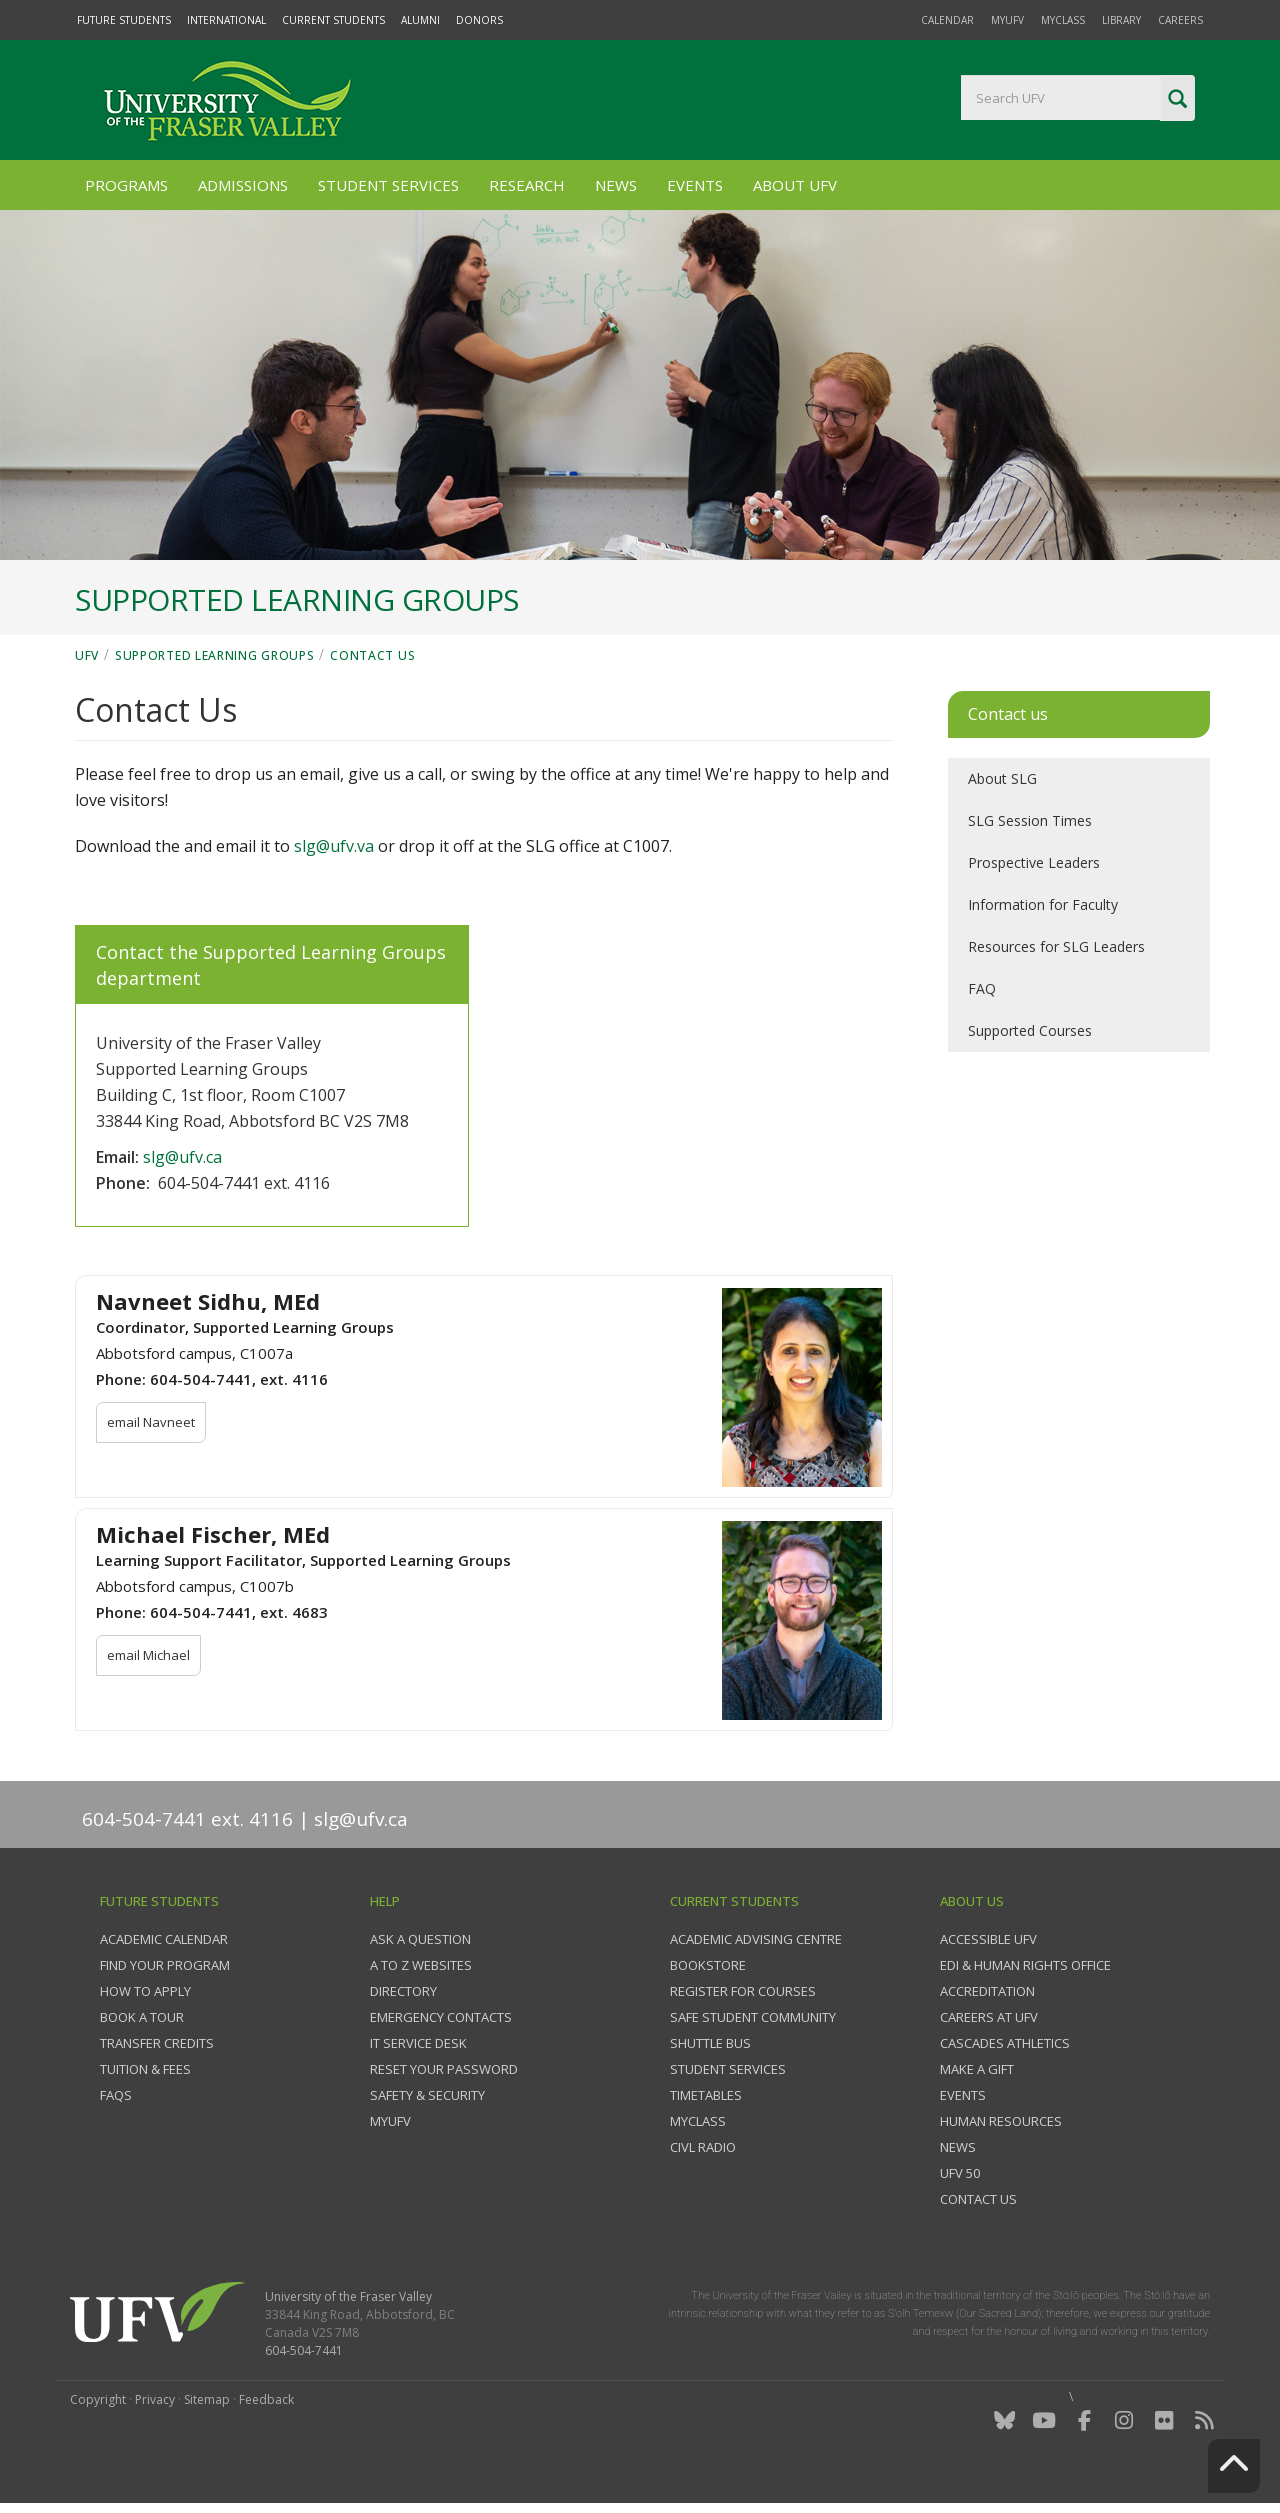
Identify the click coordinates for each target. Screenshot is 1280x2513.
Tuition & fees (145, 2069)
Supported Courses (1030, 1030)
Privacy (155, 2399)
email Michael (148, 1655)
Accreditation (987, 1991)
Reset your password (444, 2069)
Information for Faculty (1043, 904)
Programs (126, 185)
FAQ (982, 988)
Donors (479, 20)
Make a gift (977, 2069)
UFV (87, 655)
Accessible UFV (988, 1939)
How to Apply (145, 1991)
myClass (1063, 20)
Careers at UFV (989, 2017)
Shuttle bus (710, 2043)
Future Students (124, 20)
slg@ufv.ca (182, 1157)
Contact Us (372, 655)
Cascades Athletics (1005, 2043)
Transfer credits (157, 2043)
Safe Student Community (753, 2017)
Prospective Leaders (1034, 862)
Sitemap (207, 2399)
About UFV (795, 185)
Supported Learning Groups (215, 655)
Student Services (388, 185)
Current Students (333, 20)
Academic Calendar (164, 1939)
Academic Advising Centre (756, 1939)
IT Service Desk (418, 2043)
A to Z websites (421, 1965)
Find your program (165, 1965)
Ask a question (420, 1939)
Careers (1180, 20)
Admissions (243, 185)
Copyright (98, 2399)
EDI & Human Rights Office (1025, 1965)
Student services (728, 2069)
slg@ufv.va (334, 846)
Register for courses (743, 1991)
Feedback (266, 2399)
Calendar (947, 20)
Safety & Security (427, 2095)
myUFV (1007, 20)
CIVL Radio (703, 2147)
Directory (403, 1991)
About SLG (1002, 778)
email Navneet (151, 1422)
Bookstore (708, 1965)
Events (695, 185)
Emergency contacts (441, 2017)
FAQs (116, 2095)
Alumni (420, 20)
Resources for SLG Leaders (1056, 946)
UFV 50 (960, 2173)
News (616, 185)
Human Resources (1001, 2121)
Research (527, 185)
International (226, 20)
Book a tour (142, 2017)
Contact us (978, 2199)
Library (1121, 20)
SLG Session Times (1030, 820)
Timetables (706, 2095)
